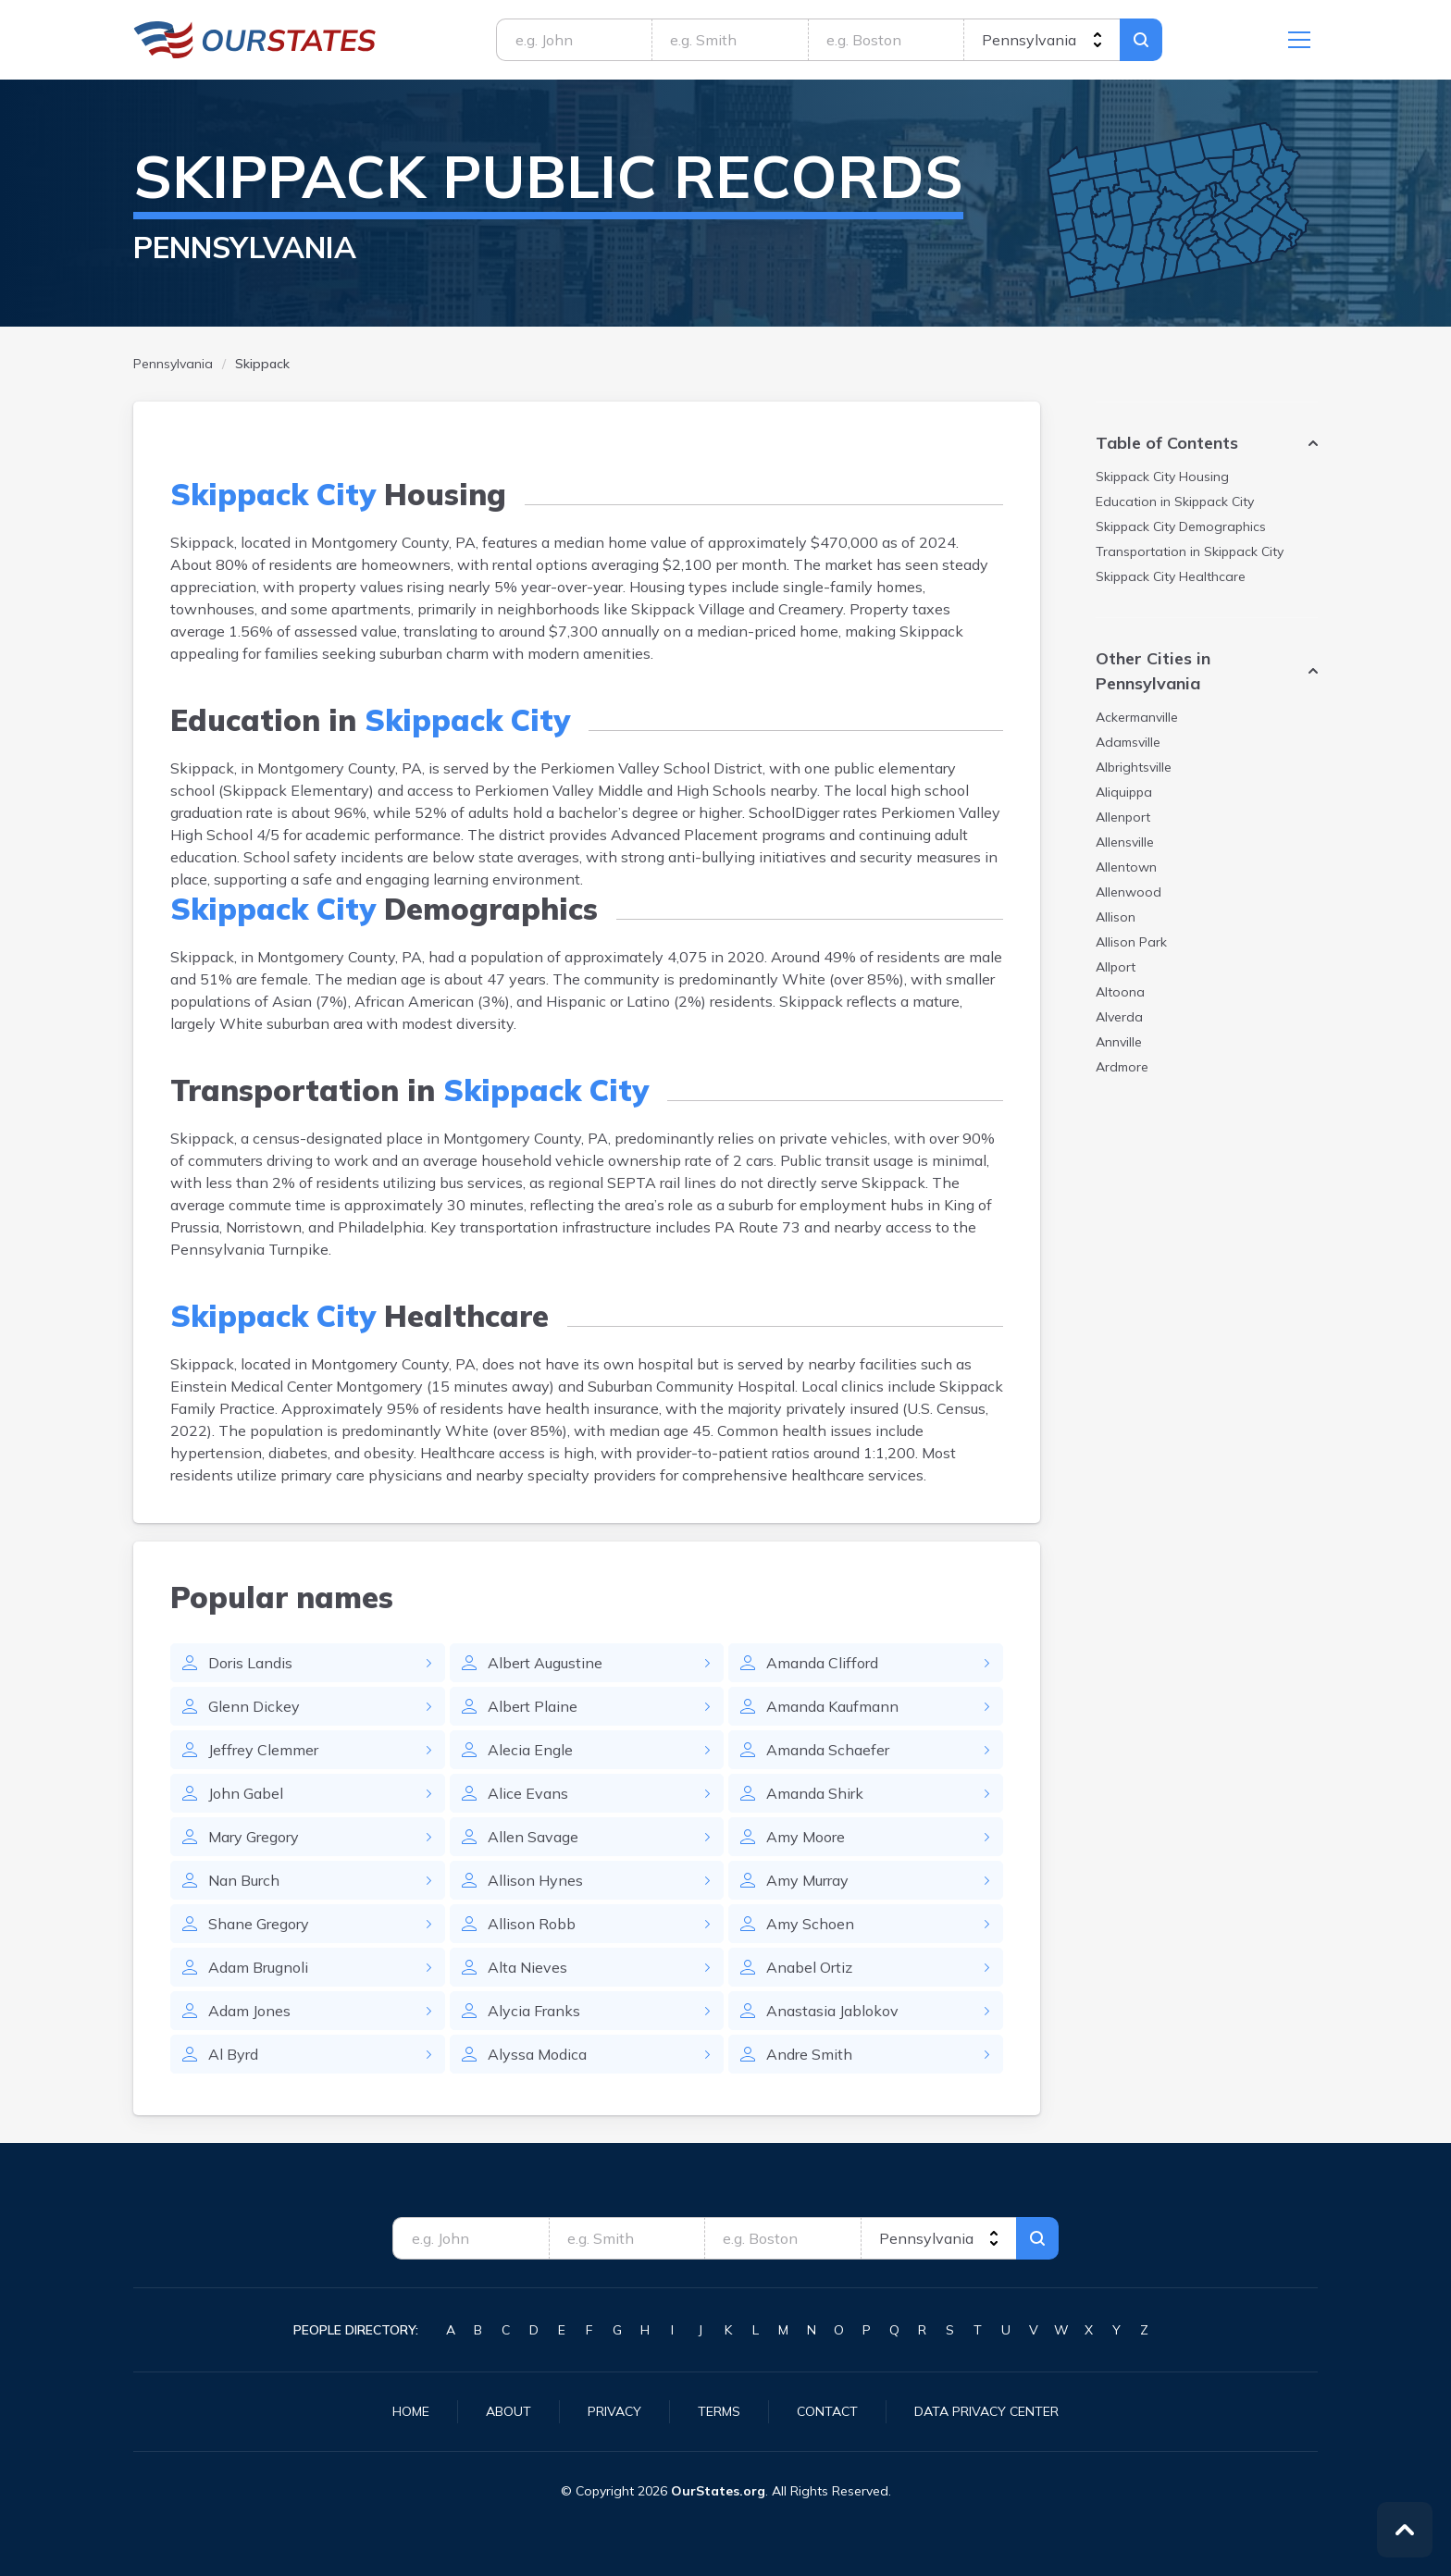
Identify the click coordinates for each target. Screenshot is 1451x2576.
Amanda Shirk (814, 1793)
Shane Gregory (258, 1923)
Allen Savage (533, 1836)
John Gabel (245, 1793)
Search (1141, 40)
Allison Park (1131, 942)
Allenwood (1128, 892)
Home (410, 2411)
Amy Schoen (810, 1923)
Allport (1115, 967)
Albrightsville (1134, 767)
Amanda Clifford (822, 1662)
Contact (827, 2411)
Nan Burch (243, 1880)
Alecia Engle (530, 1749)
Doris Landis (250, 1662)
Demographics (1181, 526)
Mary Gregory (253, 1836)
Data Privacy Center (986, 2411)
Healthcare (1171, 576)
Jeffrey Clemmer (263, 1749)
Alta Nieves (527, 1967)
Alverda (1119, 1017)
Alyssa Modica (537, 2054)
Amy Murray (807, 1880)
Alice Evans (528, 1793)
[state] (1041, 40)
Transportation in (1190, 551)
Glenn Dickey (254, 1706)
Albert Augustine (545, 1662)
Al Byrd (233, 2054)
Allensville (1125, 842)
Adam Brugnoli (258, 1967)
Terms (719, 2411)
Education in (1175, 501)
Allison (1115, 917)
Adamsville (1128, 742)
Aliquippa (1124, 792)
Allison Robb (532, 1923)
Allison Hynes (535, 1880)
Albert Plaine (532, 1706)
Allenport (1123, 817)
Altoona (1120, 992)
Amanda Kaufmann (832, 1706)
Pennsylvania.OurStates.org (255, 39)
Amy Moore (805, 1836)
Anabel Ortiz (809, 1967)
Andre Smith (809, 2054)
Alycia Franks (534, 2010)
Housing (1162, 476)
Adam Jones (249, 2010)
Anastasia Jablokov (832, 2010)
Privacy (614, 2411)
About (508, 2411)
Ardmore (1122, 1067)
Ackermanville (1137, 717)
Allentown (1126, 867)
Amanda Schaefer (827, 1749)
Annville (1119, 1042)
